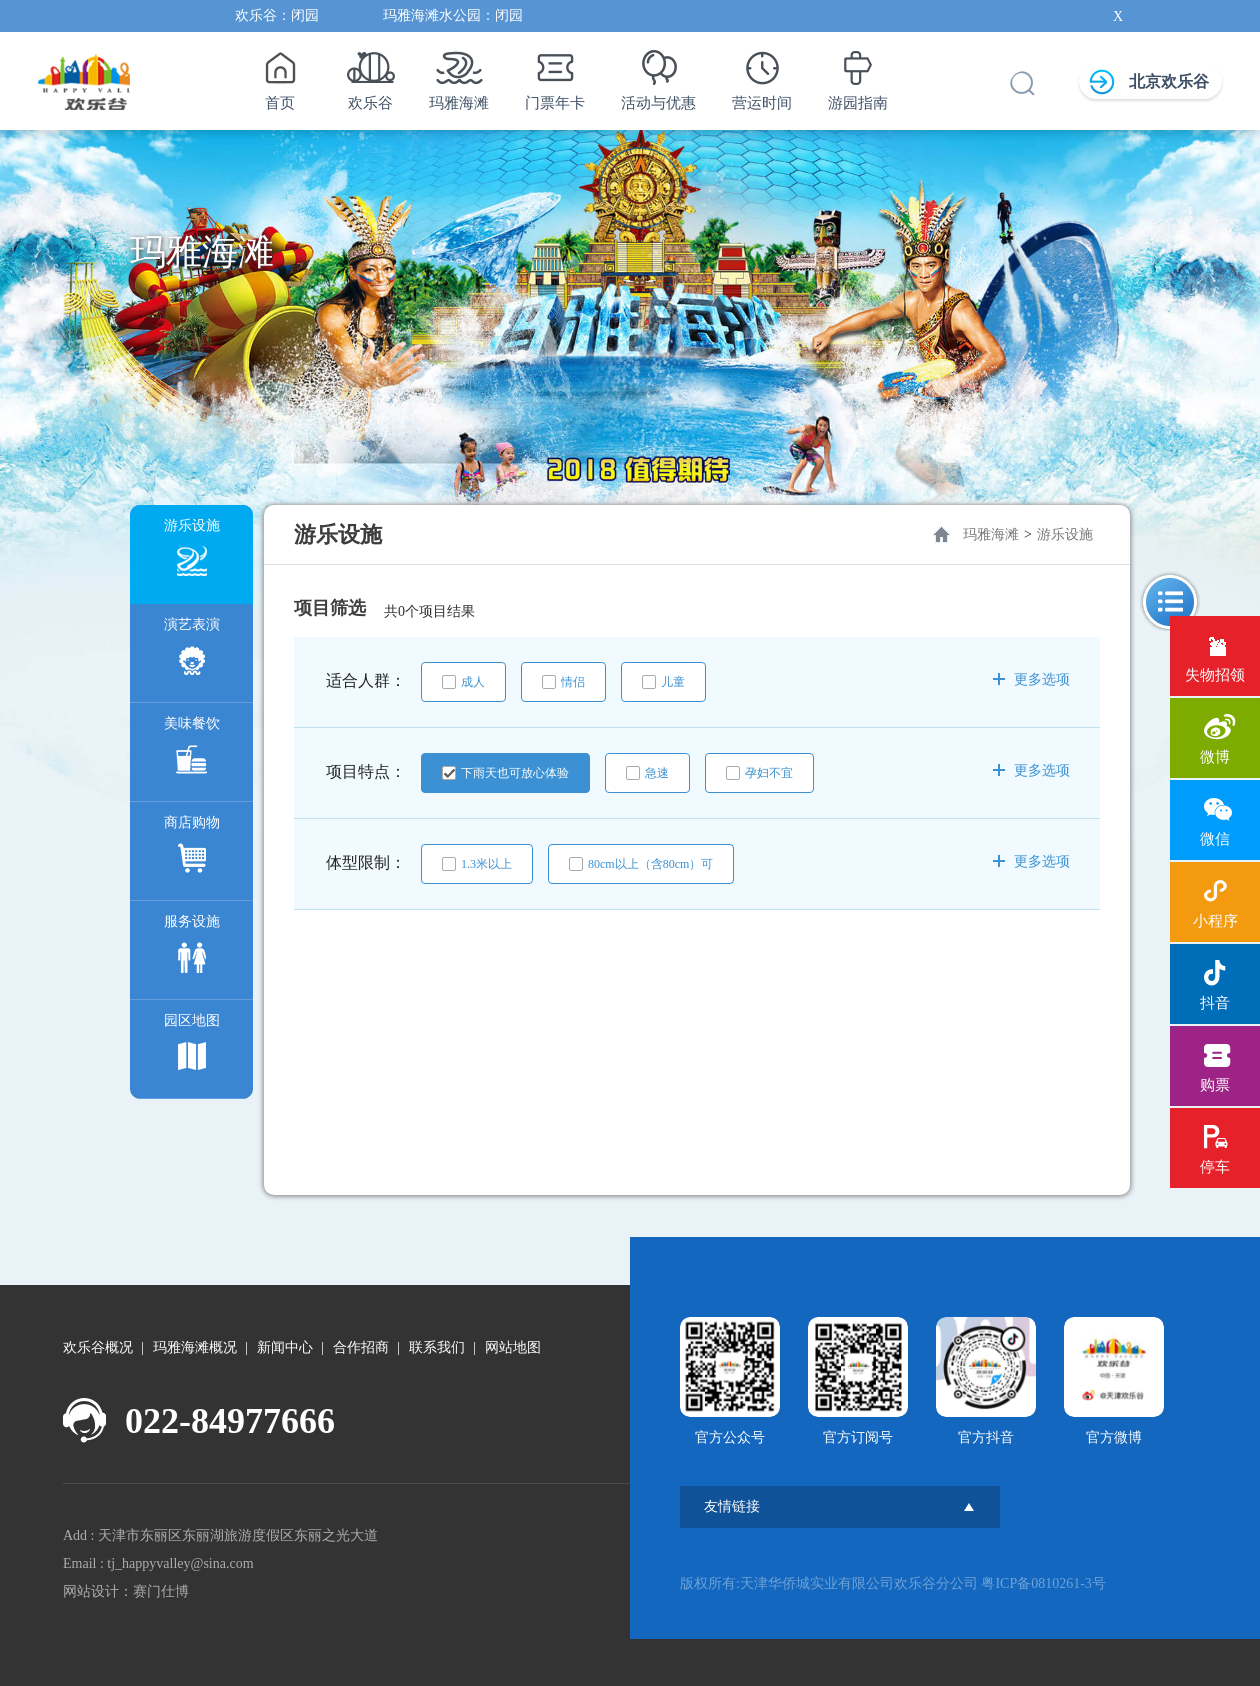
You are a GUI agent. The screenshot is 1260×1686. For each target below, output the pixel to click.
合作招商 (361, 1347)
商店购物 (192, 849)
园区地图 (192, 1047)
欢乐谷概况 (98, 1347)
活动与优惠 (658, 75)
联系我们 (437, 1347)
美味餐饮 (192, 750)
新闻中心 (285, 1347)
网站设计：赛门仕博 (126, 1591)
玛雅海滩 (459, 75)
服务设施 (192, 948)
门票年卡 (555, 75)
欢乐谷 (370, 75)
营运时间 (762, 75)
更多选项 (1031, 679)
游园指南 (858, 75)
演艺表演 (192, 651)
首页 (279, 75)
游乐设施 (192, 552)
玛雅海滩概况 (195, 1347)
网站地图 (513, 1347)
